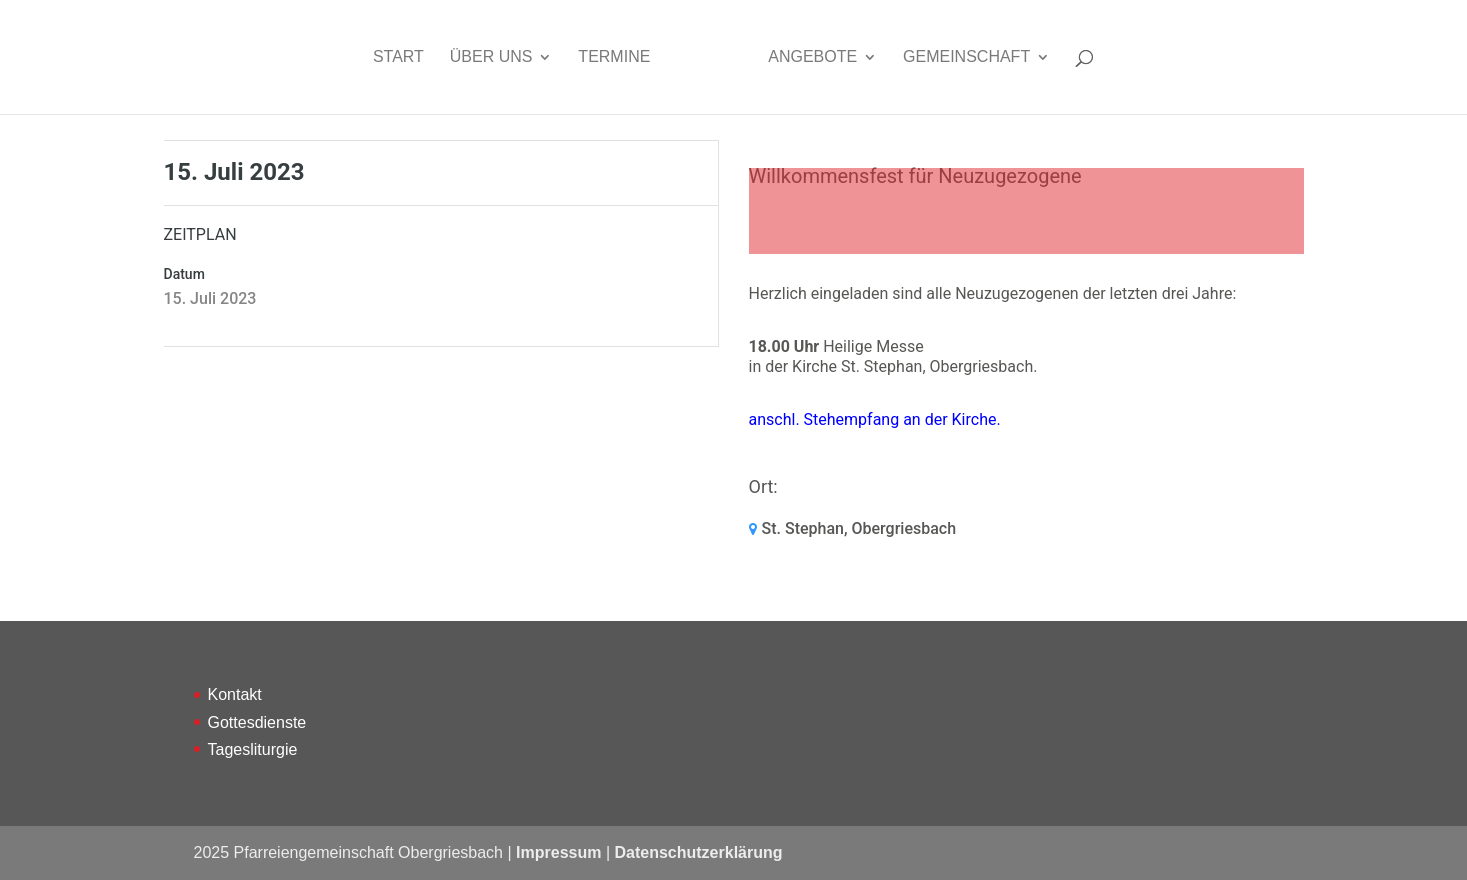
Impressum (558, 852)
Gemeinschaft (966, 57)
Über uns (491, 57)
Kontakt (235, 694)
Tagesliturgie (253, 749)
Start (398, 57)
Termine (614, 57)
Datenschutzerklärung (698, 852)
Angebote (812, 57)
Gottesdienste (257, 722)
